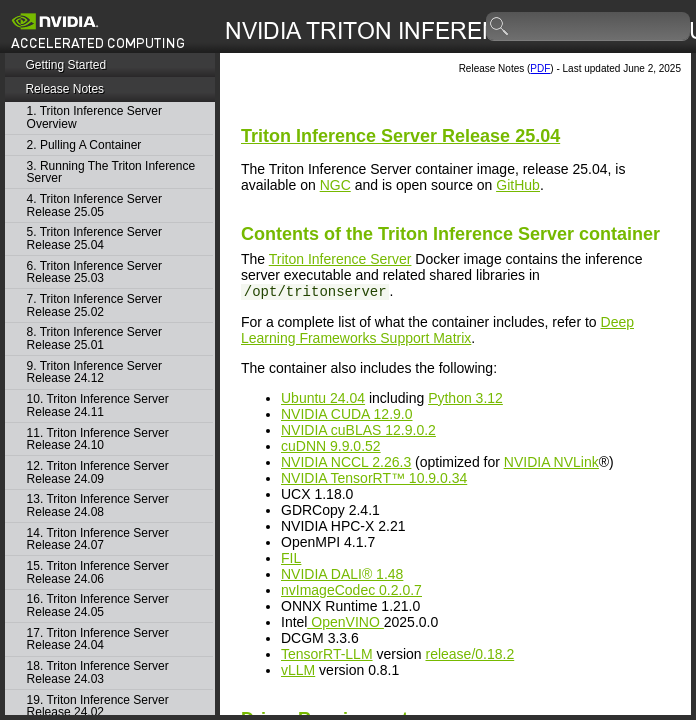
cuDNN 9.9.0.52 (331, 446)
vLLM (298, 670)
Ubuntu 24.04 (323, 398)
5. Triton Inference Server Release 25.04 (94, 238)
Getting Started (65, 65)
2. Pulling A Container (84, 145)
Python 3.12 (465, 398)
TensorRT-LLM (327, 654)
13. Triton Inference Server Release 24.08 (98, 505)
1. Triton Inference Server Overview (94, 117)
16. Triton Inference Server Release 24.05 (98, 605)
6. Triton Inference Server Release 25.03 (94, 272)
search (500, 27)
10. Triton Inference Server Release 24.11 (98, 405)
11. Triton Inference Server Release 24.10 (98, 439)
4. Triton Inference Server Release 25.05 (94, 205)
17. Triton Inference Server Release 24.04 (98, 639)
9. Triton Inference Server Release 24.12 (94, 372)
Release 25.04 (400, 136)
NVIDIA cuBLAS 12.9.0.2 (358, 430)
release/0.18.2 (469, 654)
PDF (540, 68)
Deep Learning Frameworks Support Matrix (437, 330)
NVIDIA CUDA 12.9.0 (347, 414)
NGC (335, 185)
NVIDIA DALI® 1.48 (342, 574)
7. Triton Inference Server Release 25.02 (94, 305)
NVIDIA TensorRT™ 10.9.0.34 (374, 478)
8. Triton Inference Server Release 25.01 (94, 338)
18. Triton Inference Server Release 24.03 (98, 672)
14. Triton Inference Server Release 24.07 (98, 539)
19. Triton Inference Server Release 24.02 (98, 706)
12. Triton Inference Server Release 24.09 (98, 472)
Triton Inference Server (340, 259)
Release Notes (64, 89)
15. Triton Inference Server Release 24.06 (98, 572)
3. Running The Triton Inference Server (111, 172)
